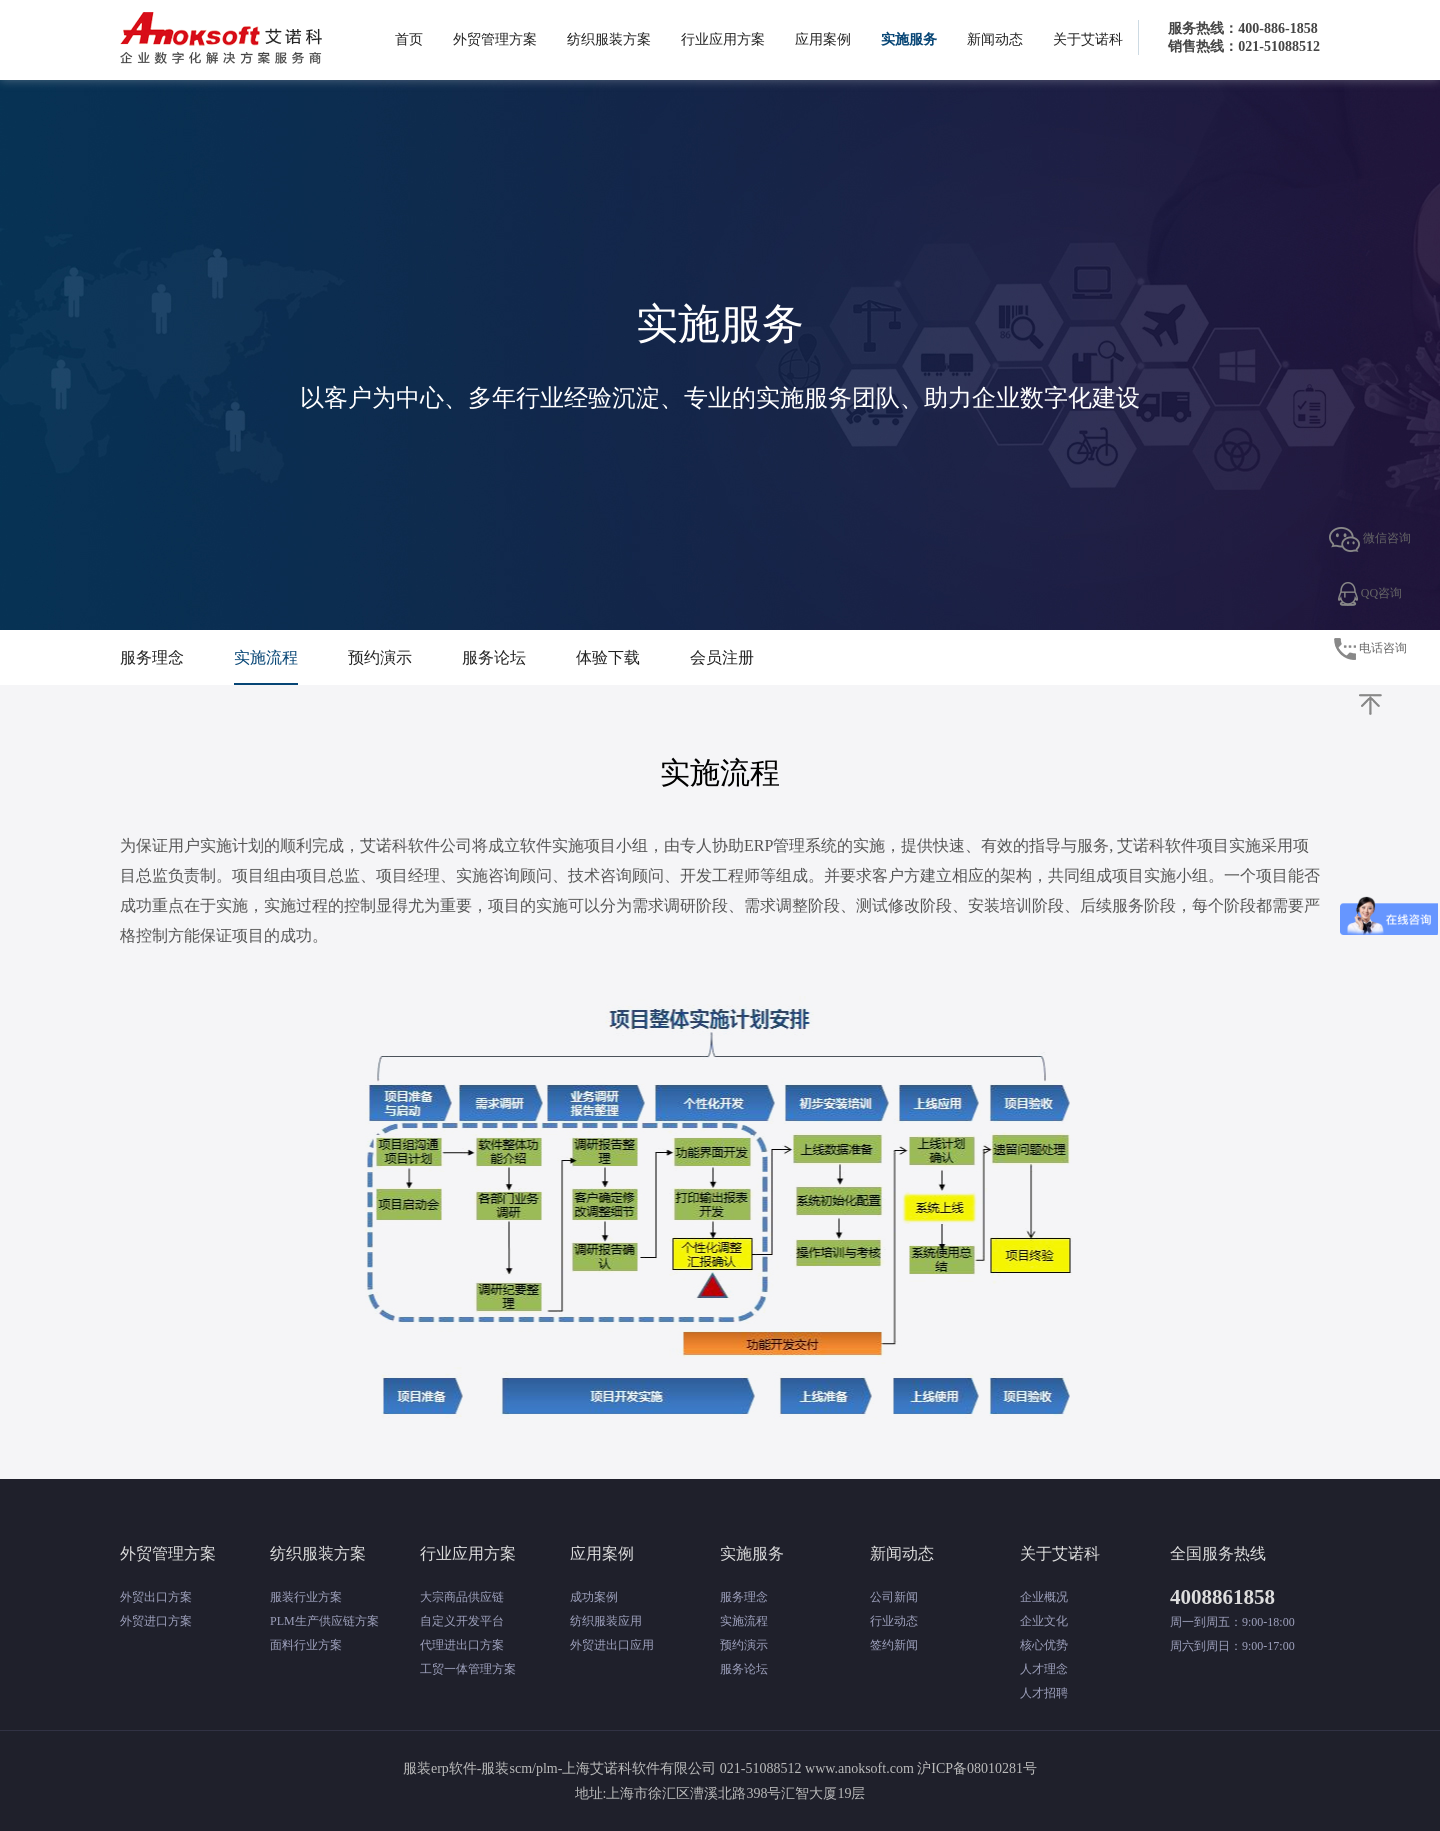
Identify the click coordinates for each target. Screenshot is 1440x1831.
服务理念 (152, 657)
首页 (409, 39)
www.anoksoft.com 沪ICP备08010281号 (921, 1768)
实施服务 (909, 39)
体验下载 (608, 657)
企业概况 (1044, 1597)
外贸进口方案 (156, 1621)
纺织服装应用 (606, 1621)
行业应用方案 (723, 39)
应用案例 (823, 39)
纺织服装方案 (609, 39)
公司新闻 (894, 1597)
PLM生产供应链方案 (324, 1621)
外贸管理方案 (495, 39)
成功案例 (594, 1597)
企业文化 (1044, 1621)
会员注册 (722, 657)
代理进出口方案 (462, 1645)
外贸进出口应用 (612, 1645)
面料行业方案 (306, 1645)
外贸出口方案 (156, 1597)
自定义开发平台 (462, 1621)
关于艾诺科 (1088, 39)
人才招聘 (1044, 1693)
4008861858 (1222, 1597)
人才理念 (1044, 1669)
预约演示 (380, 657)
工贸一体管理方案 (468, 1669)
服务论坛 (494, 657)
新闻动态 (995, 39)
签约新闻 (894, 1645)
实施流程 (266, 657)
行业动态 (894, 1621)
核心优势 (1044, 1645)
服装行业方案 (306, 1597)
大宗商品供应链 (462, 1597)
